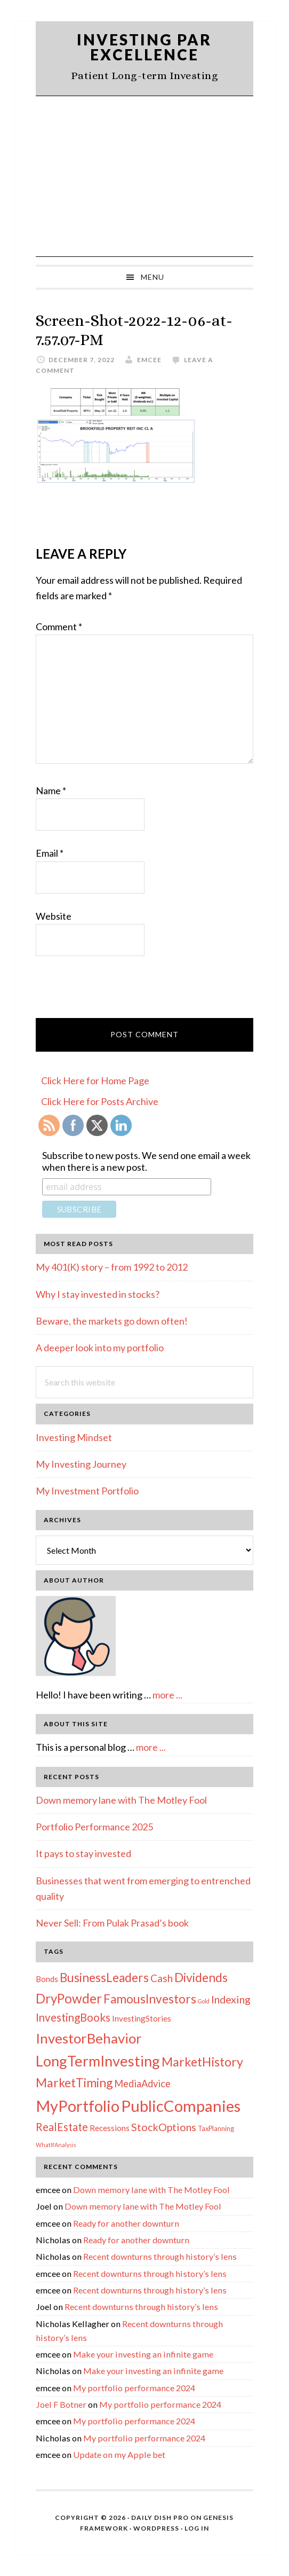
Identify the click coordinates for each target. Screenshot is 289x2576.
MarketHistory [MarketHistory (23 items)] (202, 2061)
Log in (196, 2528)
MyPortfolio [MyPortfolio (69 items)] (77, 2106)
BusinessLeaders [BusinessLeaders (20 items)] (104, 1977)
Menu (152, 276)
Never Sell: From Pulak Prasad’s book (112, 1923)
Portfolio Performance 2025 (94, 1827)
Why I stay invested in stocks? (97, 1294)
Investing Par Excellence (144, 47)
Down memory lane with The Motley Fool (121, 1800)
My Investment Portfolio (87, 1491)
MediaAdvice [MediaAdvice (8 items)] (142, 2083)
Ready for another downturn (126, 2223)
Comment (59, 626)
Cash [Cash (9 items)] (161, 1978)
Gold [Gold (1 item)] (204, 2001)
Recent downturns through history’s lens (160, 2256)
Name (51, 790)
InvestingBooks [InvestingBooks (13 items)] (73, 2017)
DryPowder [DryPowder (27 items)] (69, 1998)
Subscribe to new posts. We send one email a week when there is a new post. (146, 1161)
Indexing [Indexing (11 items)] (231, 1999)
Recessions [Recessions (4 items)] (110, 2128)
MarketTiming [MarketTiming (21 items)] (74, 2082)
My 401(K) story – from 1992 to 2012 (112, 1267)
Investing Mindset (74, 1437)
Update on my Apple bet (119, 2454)
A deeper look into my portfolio (100, 1347)
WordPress (156, 2528)
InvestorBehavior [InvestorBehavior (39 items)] (89, 2038)
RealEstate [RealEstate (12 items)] (62, 2126)
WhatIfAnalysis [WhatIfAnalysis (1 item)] (56, 2144)
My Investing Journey (81, 1464)
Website (53, 916)
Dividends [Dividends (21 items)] (201, 1977)
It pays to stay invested (83, 1853)
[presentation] (117, 992)
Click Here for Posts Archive (99, 1101)
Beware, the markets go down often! (112, 1321)
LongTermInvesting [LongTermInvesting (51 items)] (98, 2061)
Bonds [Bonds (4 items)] (47, 1979)
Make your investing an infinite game (143, 2354)
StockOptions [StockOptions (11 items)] (163, 2126)
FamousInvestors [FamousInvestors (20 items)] (149, 1999)
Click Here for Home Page (95, 1080)
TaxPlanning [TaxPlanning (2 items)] (216, 2128)
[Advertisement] (144, 176)
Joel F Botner (61, 2404)
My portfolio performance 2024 (134, 2388)
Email (49, 853)
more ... (167, 1695)
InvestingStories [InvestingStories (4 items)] (141, 2018)
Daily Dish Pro (160, 2518)
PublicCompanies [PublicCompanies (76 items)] (180, 2105)
